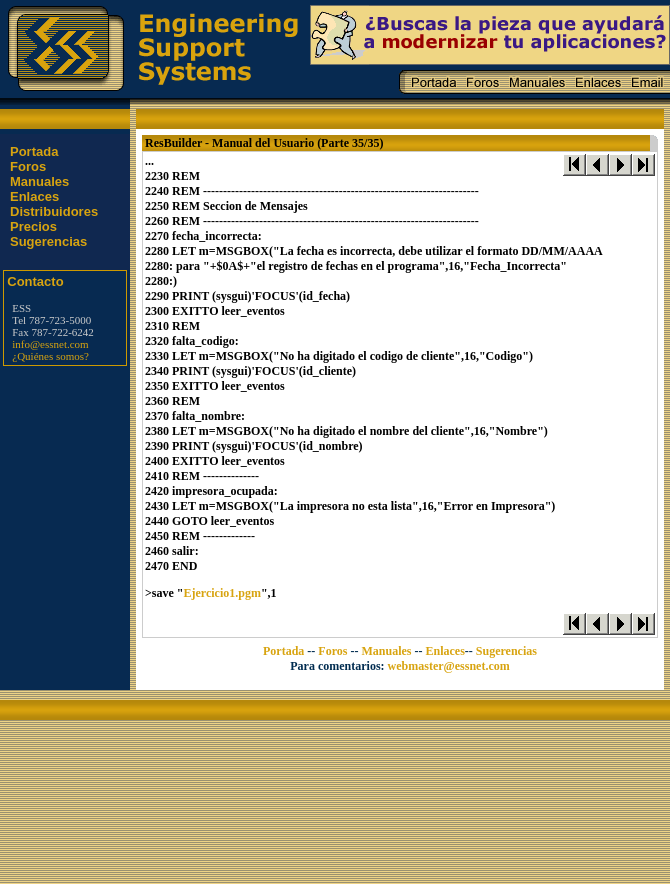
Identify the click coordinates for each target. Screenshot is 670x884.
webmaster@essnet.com (449, 666)
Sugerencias (48, 241)
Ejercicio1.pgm (222, 593)
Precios (33, 226)
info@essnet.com (50, 344)
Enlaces (34, 196)
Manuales (39, 181)
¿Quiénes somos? (50, 356)
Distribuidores (54, 211)
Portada (34, 151)
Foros (28, 166)
